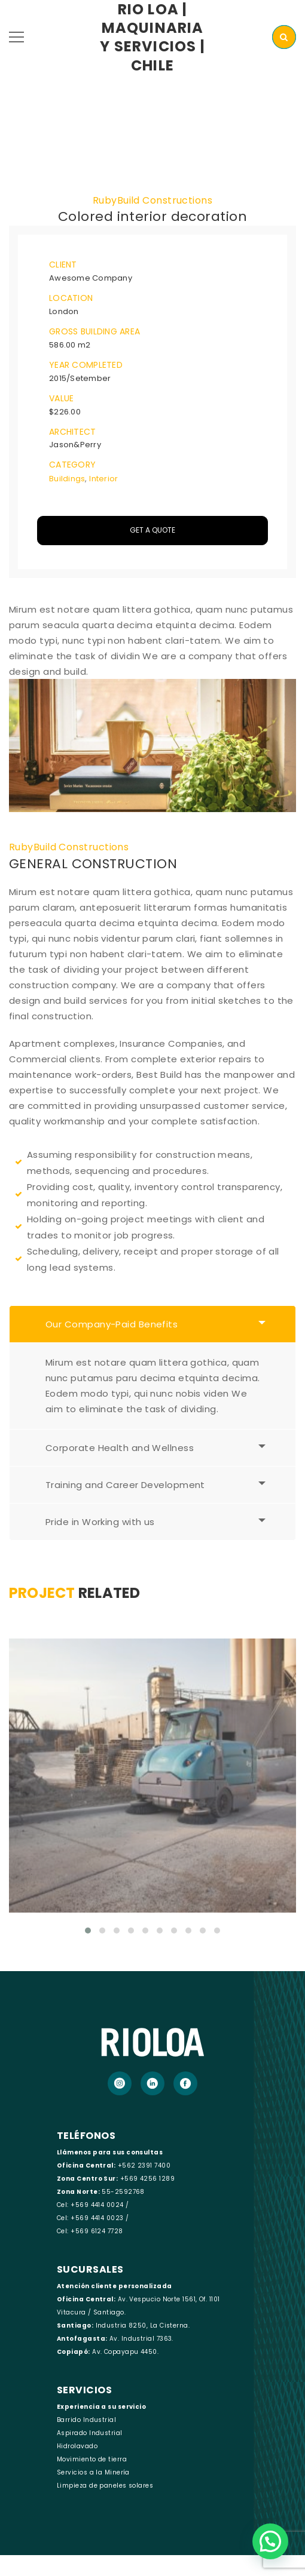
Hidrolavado (77, 2446)
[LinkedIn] (152, 2083)
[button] (270, 2541)
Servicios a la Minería (93, 2472)
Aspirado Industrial (90, 2433)
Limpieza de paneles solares (105, 2485)
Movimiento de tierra (92, 2459)
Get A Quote (152, 530)
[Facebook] (185, 2083)
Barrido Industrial (86, 2419)
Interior (103, 478)
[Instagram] (120, 2083)
